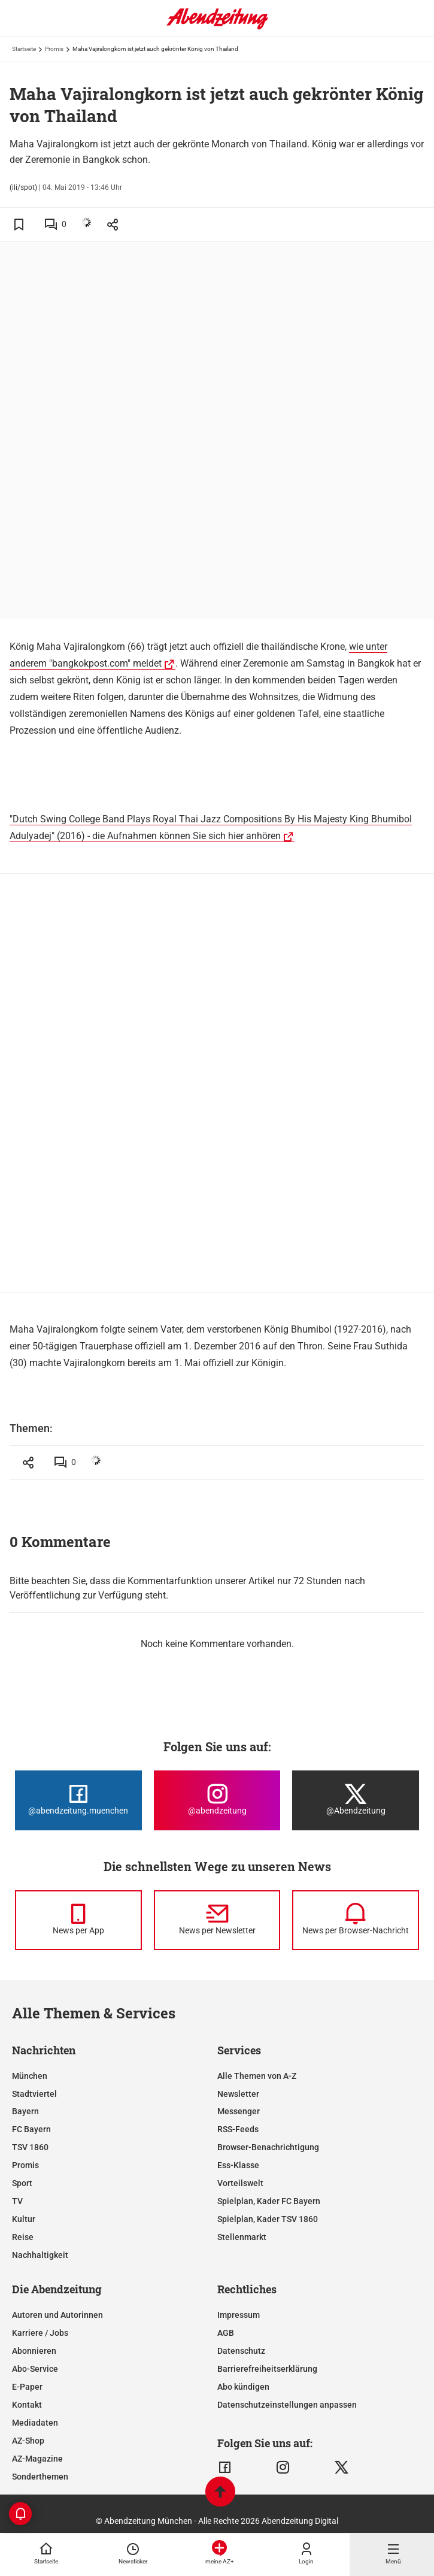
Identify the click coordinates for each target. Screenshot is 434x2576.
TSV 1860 (30, 2147)
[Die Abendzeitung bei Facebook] (78, 1800)
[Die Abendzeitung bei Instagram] (217, 1800)
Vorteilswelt (240, 2183)
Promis (54, 49)
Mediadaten (35, 2422)
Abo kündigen (243, 2387)
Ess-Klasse (238, 2165)
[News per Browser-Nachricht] (355, 1920)
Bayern (25, 2111)
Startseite (24, 49)
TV (17, 2201)
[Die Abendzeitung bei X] (355, 1800)
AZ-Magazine (37, 2458)
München (29, 2076)
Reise (23, 2237)
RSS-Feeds (238, 2129)
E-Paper (27, 2387)
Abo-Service (35, 2369)
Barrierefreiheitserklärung (267, 2369)
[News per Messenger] (78, 1920)
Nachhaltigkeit (40, 2255)
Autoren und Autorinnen (57, 2315)
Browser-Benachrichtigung (268, 2147)
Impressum (238, 2315)
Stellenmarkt (241, 2237)
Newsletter (238, 2094)
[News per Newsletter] (217, 1920)
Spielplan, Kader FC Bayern (268, 2201)
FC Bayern (31, 2129)
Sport (22, 2183)
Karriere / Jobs (40, 2333)
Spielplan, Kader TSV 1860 (267, 2219)
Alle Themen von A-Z (256, 2076)
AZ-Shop (28, 2440)
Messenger (238, 2111)
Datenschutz (241, 2351)
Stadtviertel (34, 2094)
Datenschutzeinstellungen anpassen (287, 2404)
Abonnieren (34, 2351)
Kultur (23, 2219)
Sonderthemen (40, 2476)
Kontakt (27, 2404)
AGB (225, 2333)
